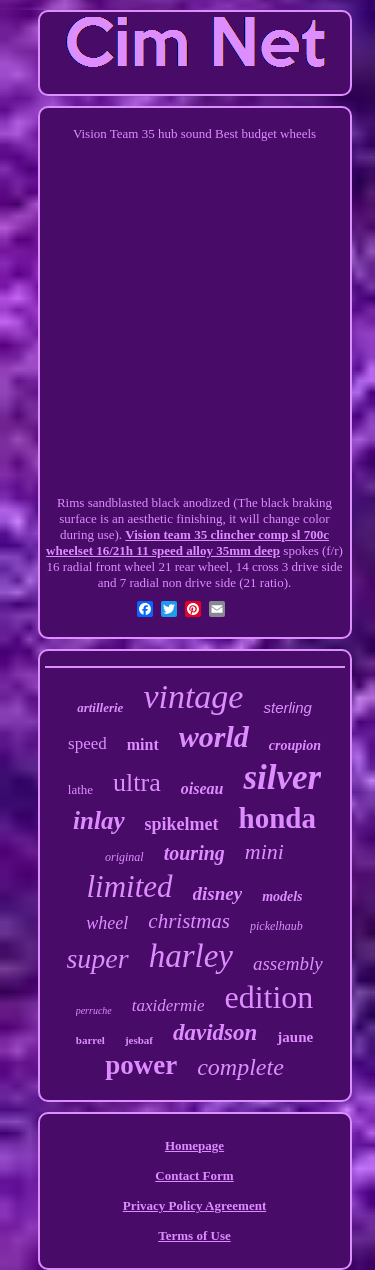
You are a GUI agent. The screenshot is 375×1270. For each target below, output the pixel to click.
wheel (107, 923)
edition (268, 997)
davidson (215, 1032)
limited (129, 886)
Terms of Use (194, 1235)
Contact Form (194, 1175)
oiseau (202, 788)
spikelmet (182, 824)
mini (264, 851)
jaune (295, 1037)
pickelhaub (276, 926)
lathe (80, 789)
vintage (193, 696)
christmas (189, 921)
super (97, 958)
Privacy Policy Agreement (194, 1205)
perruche (94, 1010)
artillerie (100, 707)
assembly (288, 963)
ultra (137, 782)
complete (240, 1067)
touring (194, 853)
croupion (295, 745)
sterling (287, 707)
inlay (98, 820)
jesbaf (139, 1040)
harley (191, 956)
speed (87, 743)
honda (277, 818)
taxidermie (168, 1005)
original (124, 857)
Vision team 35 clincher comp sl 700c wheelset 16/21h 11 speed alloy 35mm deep (187, 542)
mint (143, 744)
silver (282, 777)
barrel (90, 1040)
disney (218, 893)
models (282, 896)
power (141, 1065)
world (214, 736)
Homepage (194, 1145)
